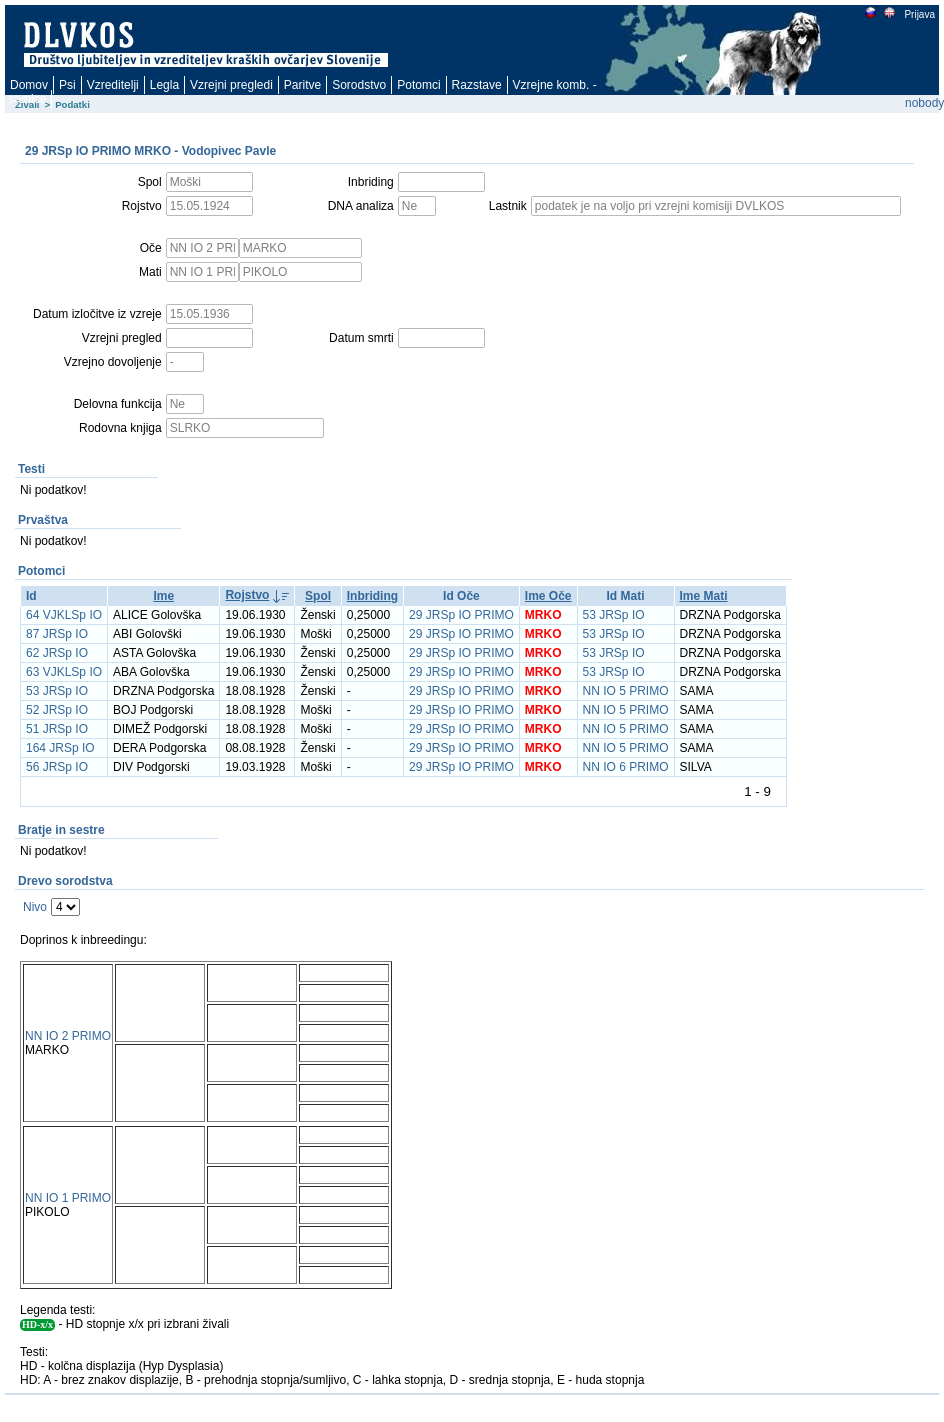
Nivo (35, 907)
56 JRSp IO (57, 767)
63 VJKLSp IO (64, 672)
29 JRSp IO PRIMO (461, 615)
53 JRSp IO (614, 615)
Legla (164, 85)
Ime (163, 596)
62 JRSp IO (57, 653)
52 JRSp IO (57, 710)
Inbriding (372, 596)
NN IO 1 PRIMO (68, 1198)
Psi (67, 85)
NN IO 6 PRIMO (626, 767)
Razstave (477, 85)
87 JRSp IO (57, 634)
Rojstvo (247, 595)
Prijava (919, 14)
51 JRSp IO (57, 729)
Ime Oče (548, 596)
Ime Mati (704, 596)
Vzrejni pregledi (231, 85)
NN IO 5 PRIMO (626, 691)
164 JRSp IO (60, 748)
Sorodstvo (359, 85)
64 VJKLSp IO (64, 615)
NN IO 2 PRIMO (68, 1036)
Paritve (302, 85)
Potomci (418, 85)
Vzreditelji (113, 85)
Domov (29, 85)
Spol (318, 596)
